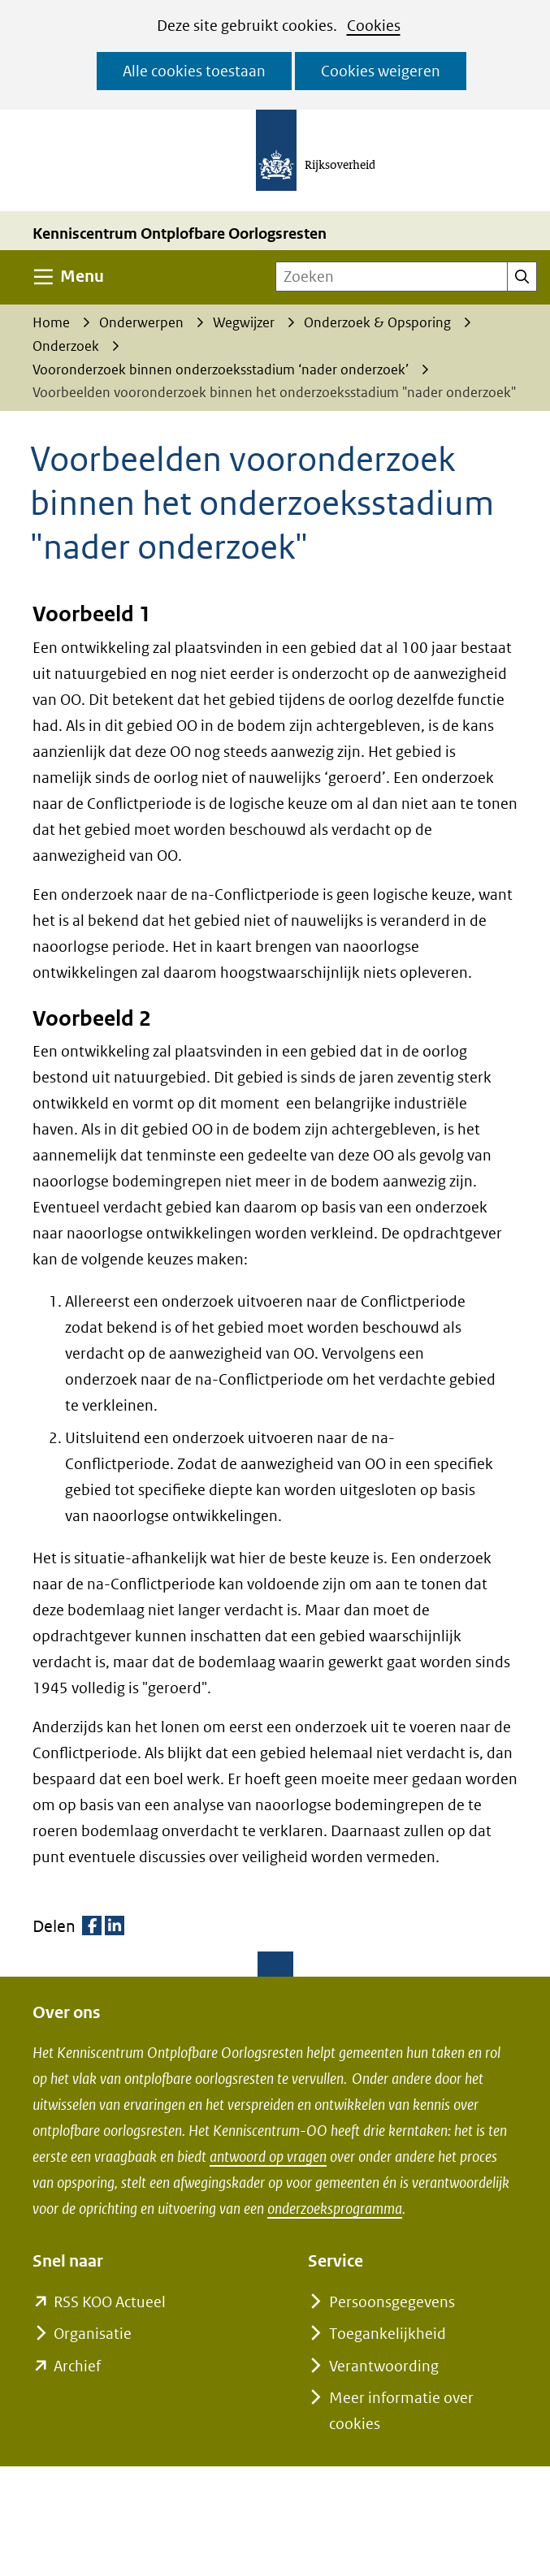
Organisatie (93, 2333)
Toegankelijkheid (387, 2333)
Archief (77, 2366)
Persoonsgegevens (392, 2302)
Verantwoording (384, 2366)
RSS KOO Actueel (110, 2302)
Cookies (374, 25)
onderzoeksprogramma (334, 2208)
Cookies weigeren (380, 71)
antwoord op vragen (268, 2156)
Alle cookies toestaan (194, 71)
